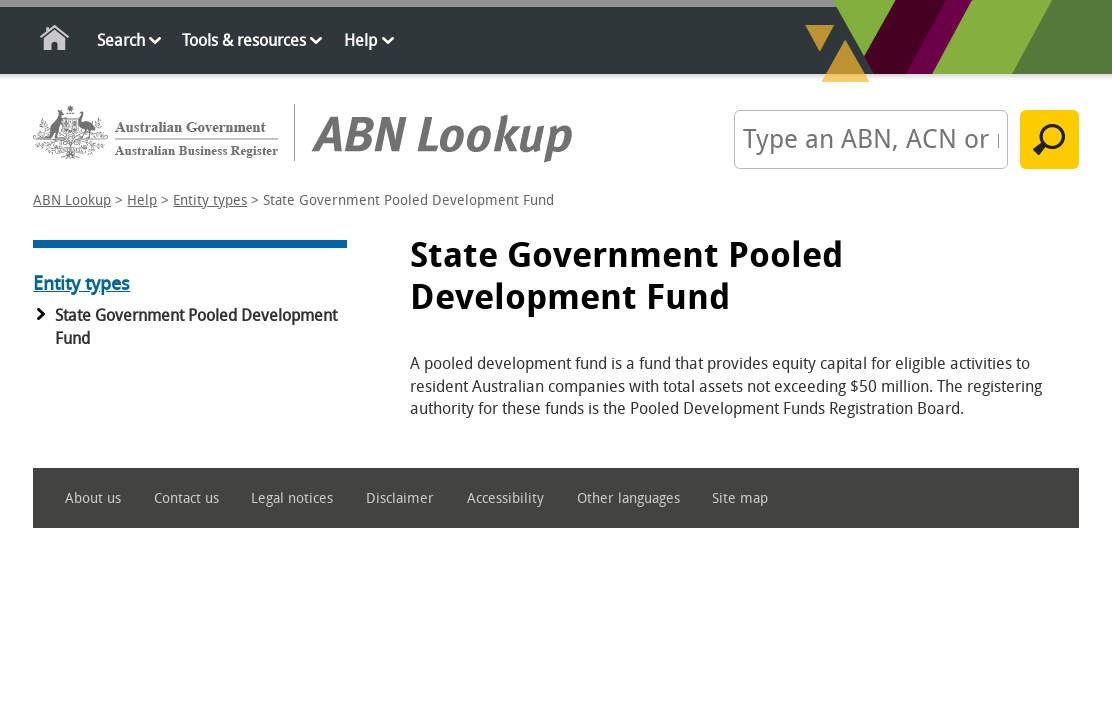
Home (55, 41)
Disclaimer (400, 498)
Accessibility (505, 498)
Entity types (210, 200)
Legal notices (292, 498)
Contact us (186, 498)
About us (93, 498)
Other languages (628, 498)
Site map (740, 498)
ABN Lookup (72, 200)
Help (360, 40)
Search (121, 40)
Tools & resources (244, 40)
